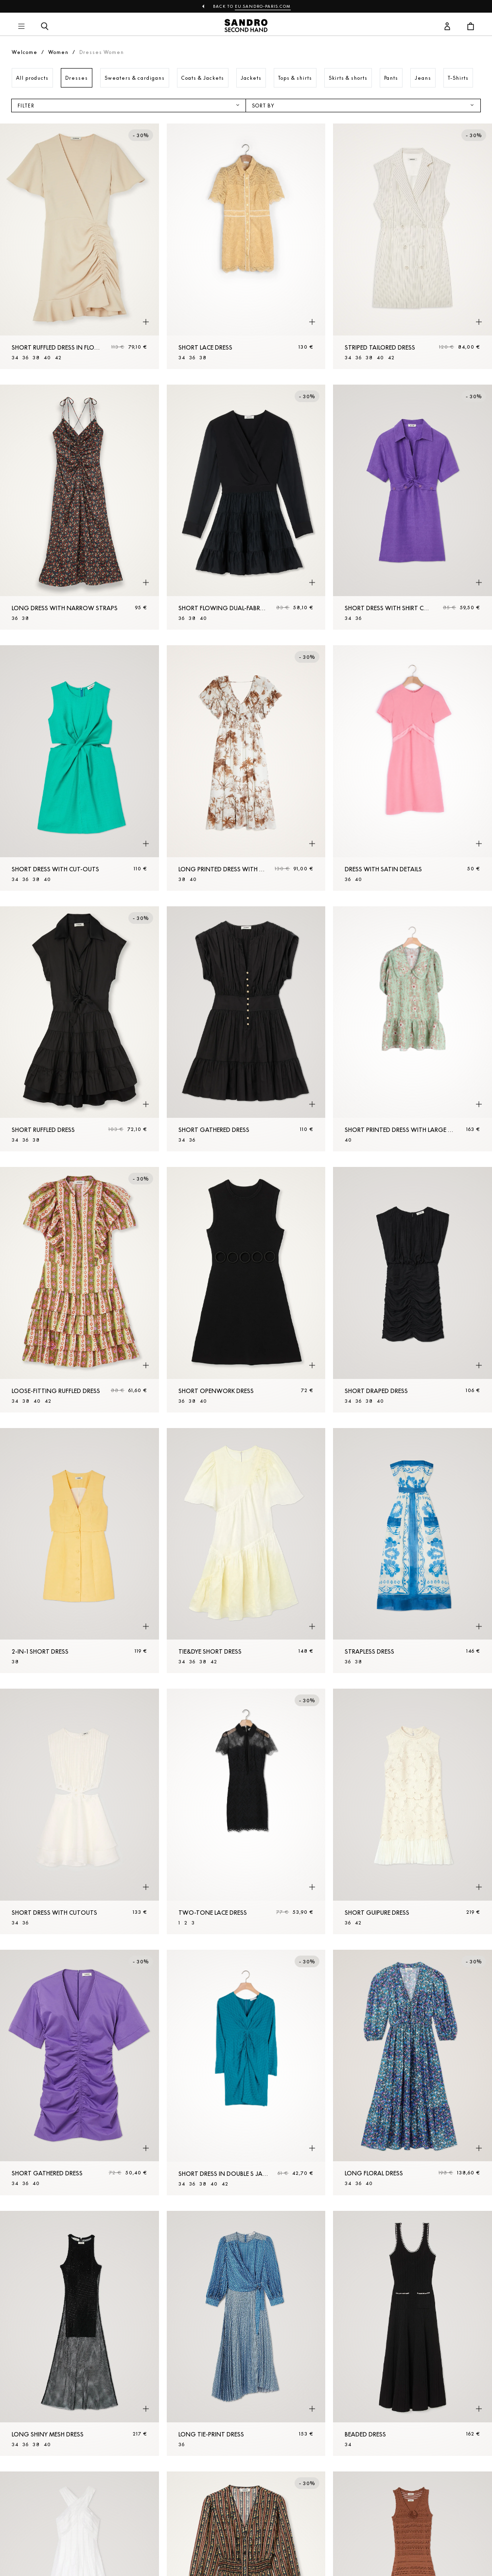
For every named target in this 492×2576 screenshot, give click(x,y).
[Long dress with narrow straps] (79, 507)
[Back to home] (246, 27)
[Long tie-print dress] (246, 2333)
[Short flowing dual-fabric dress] (246, 507)
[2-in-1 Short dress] (79, 1551)
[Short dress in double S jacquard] (246, 2072)
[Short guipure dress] (412, 1811)
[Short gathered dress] (246, 1029)
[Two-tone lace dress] (246, 1811)
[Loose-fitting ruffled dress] (79, 1289)
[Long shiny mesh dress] (79, 2333)
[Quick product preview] (146, 322)
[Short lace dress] (246, 246)
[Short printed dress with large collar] (412, 1029)
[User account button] (447, 27)
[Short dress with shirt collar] (412, 507)
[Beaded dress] (412, 2333)
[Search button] (44, 27)
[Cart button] (470, 27)
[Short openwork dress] (246, 1289)
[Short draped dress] (412, 1289)
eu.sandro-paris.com (263, 6)
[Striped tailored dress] (412, 246)
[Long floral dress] (412, 2072)
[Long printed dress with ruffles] (246, 768)
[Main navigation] (21, 27)
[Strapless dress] (412, 1551)
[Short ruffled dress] (79, 1029)
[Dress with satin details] (412, 768)
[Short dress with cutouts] (79, 1811)
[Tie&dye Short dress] (246, 1551)
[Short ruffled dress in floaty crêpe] (79, 246)
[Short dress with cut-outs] (79, 768)
